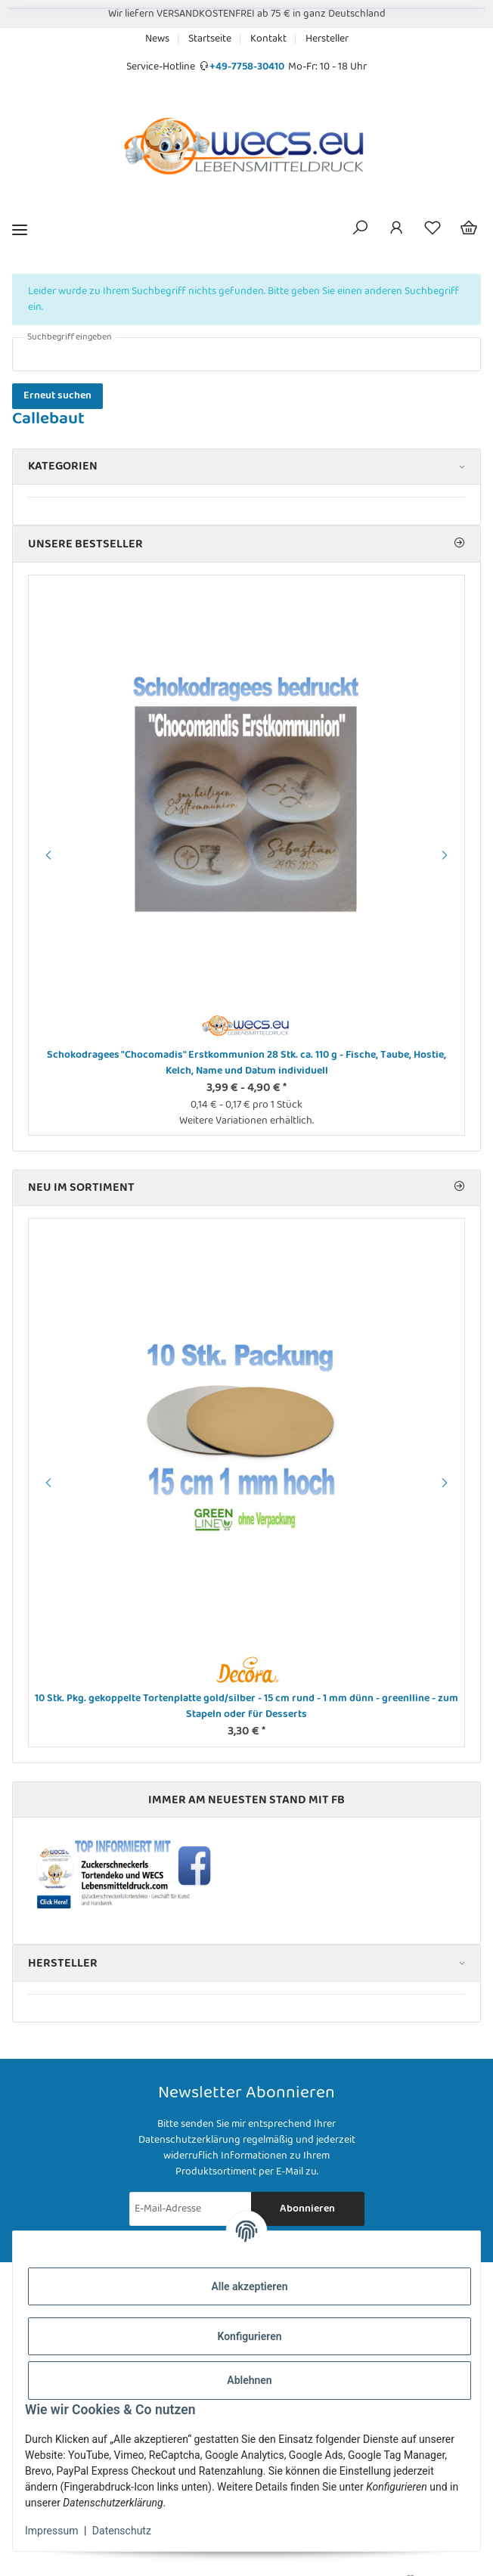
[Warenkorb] (469, 230)
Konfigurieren (249, 2336)
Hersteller (327, 39)
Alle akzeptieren (249, 2286)
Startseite (209, 39)
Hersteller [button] (63, 1963)
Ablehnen (249, 2380)
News (157, 39)
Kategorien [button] (63, 466)
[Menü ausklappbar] (19, 229)
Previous (46, 855)
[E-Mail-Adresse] (190, 2209)
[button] (360, 230)
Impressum (51, 2531)
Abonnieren (307, 2208)
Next (447, 855)
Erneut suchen (57, 395)
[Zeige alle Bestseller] (459, 544)
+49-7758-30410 (246, 66)
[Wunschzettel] (432, 230)
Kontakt (268, 39)
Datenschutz (121, 2531)
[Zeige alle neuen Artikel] (459, 1187)
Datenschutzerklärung (189, 2139)
